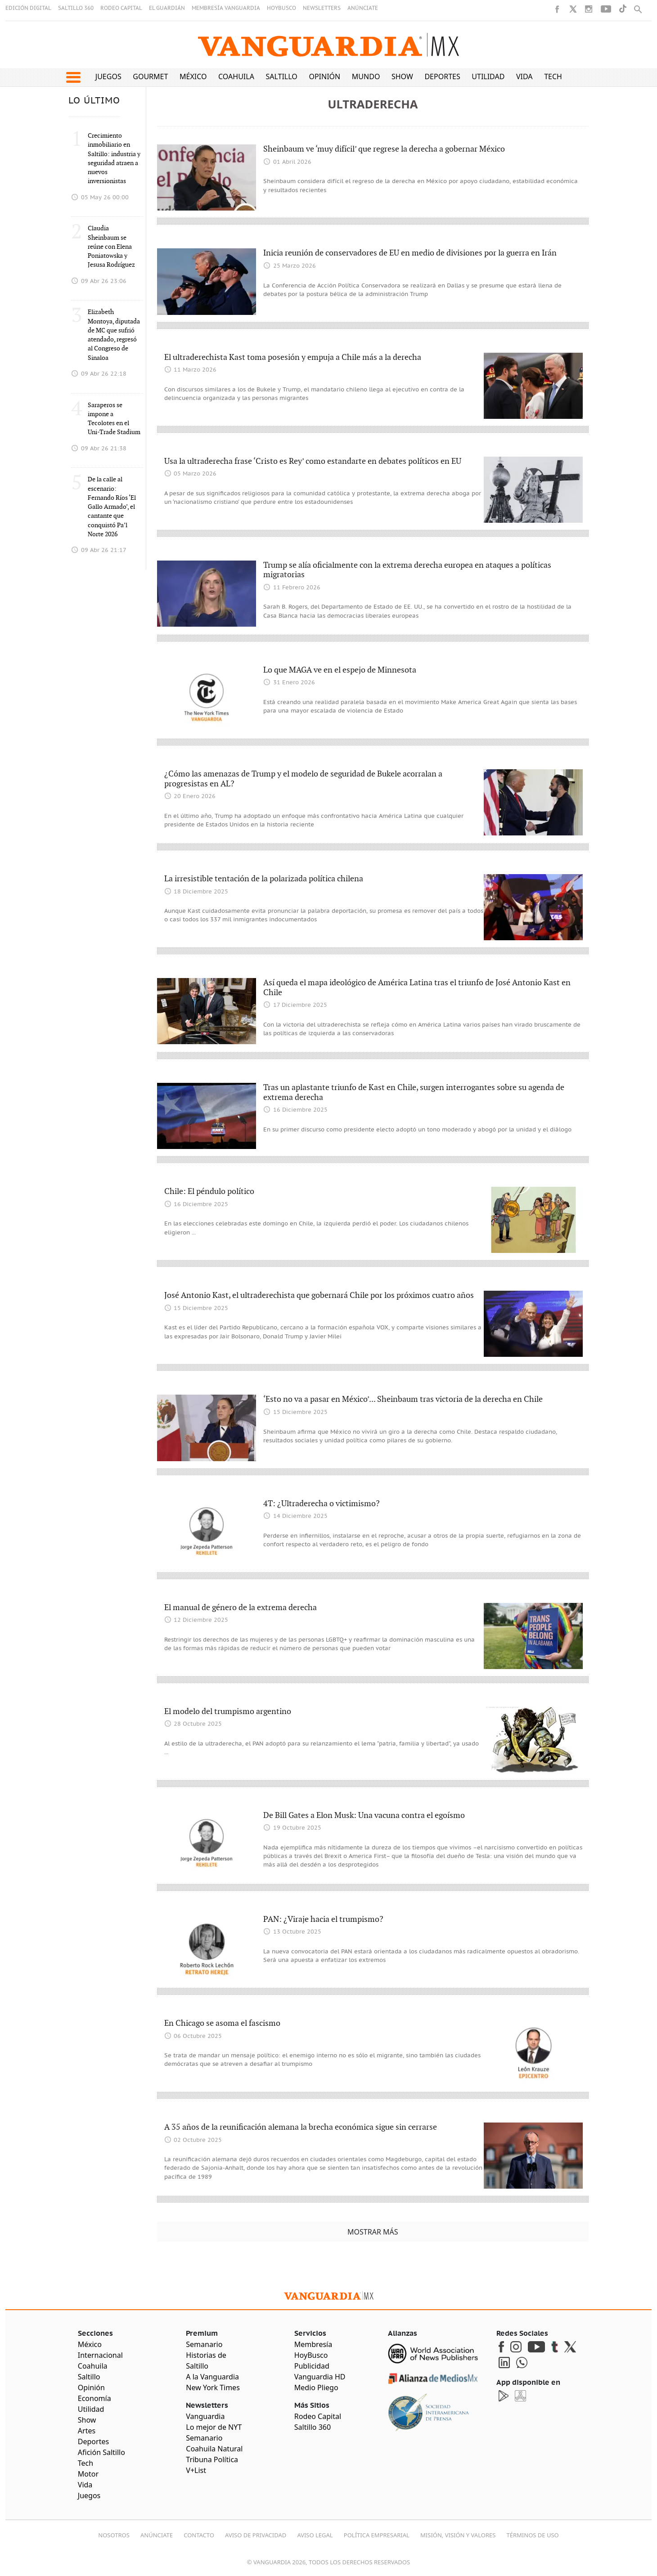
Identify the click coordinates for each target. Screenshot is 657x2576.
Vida (524, 76)
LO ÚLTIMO (94, 101)
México (193, 76)
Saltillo (281, 76)
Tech (553, 76)
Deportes (442, 76)
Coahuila (236, 76)
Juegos (108, 76)
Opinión (324, 76)
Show (402, 76)
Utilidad (488, 76)
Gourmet (150, 76)
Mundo (366, 76)
